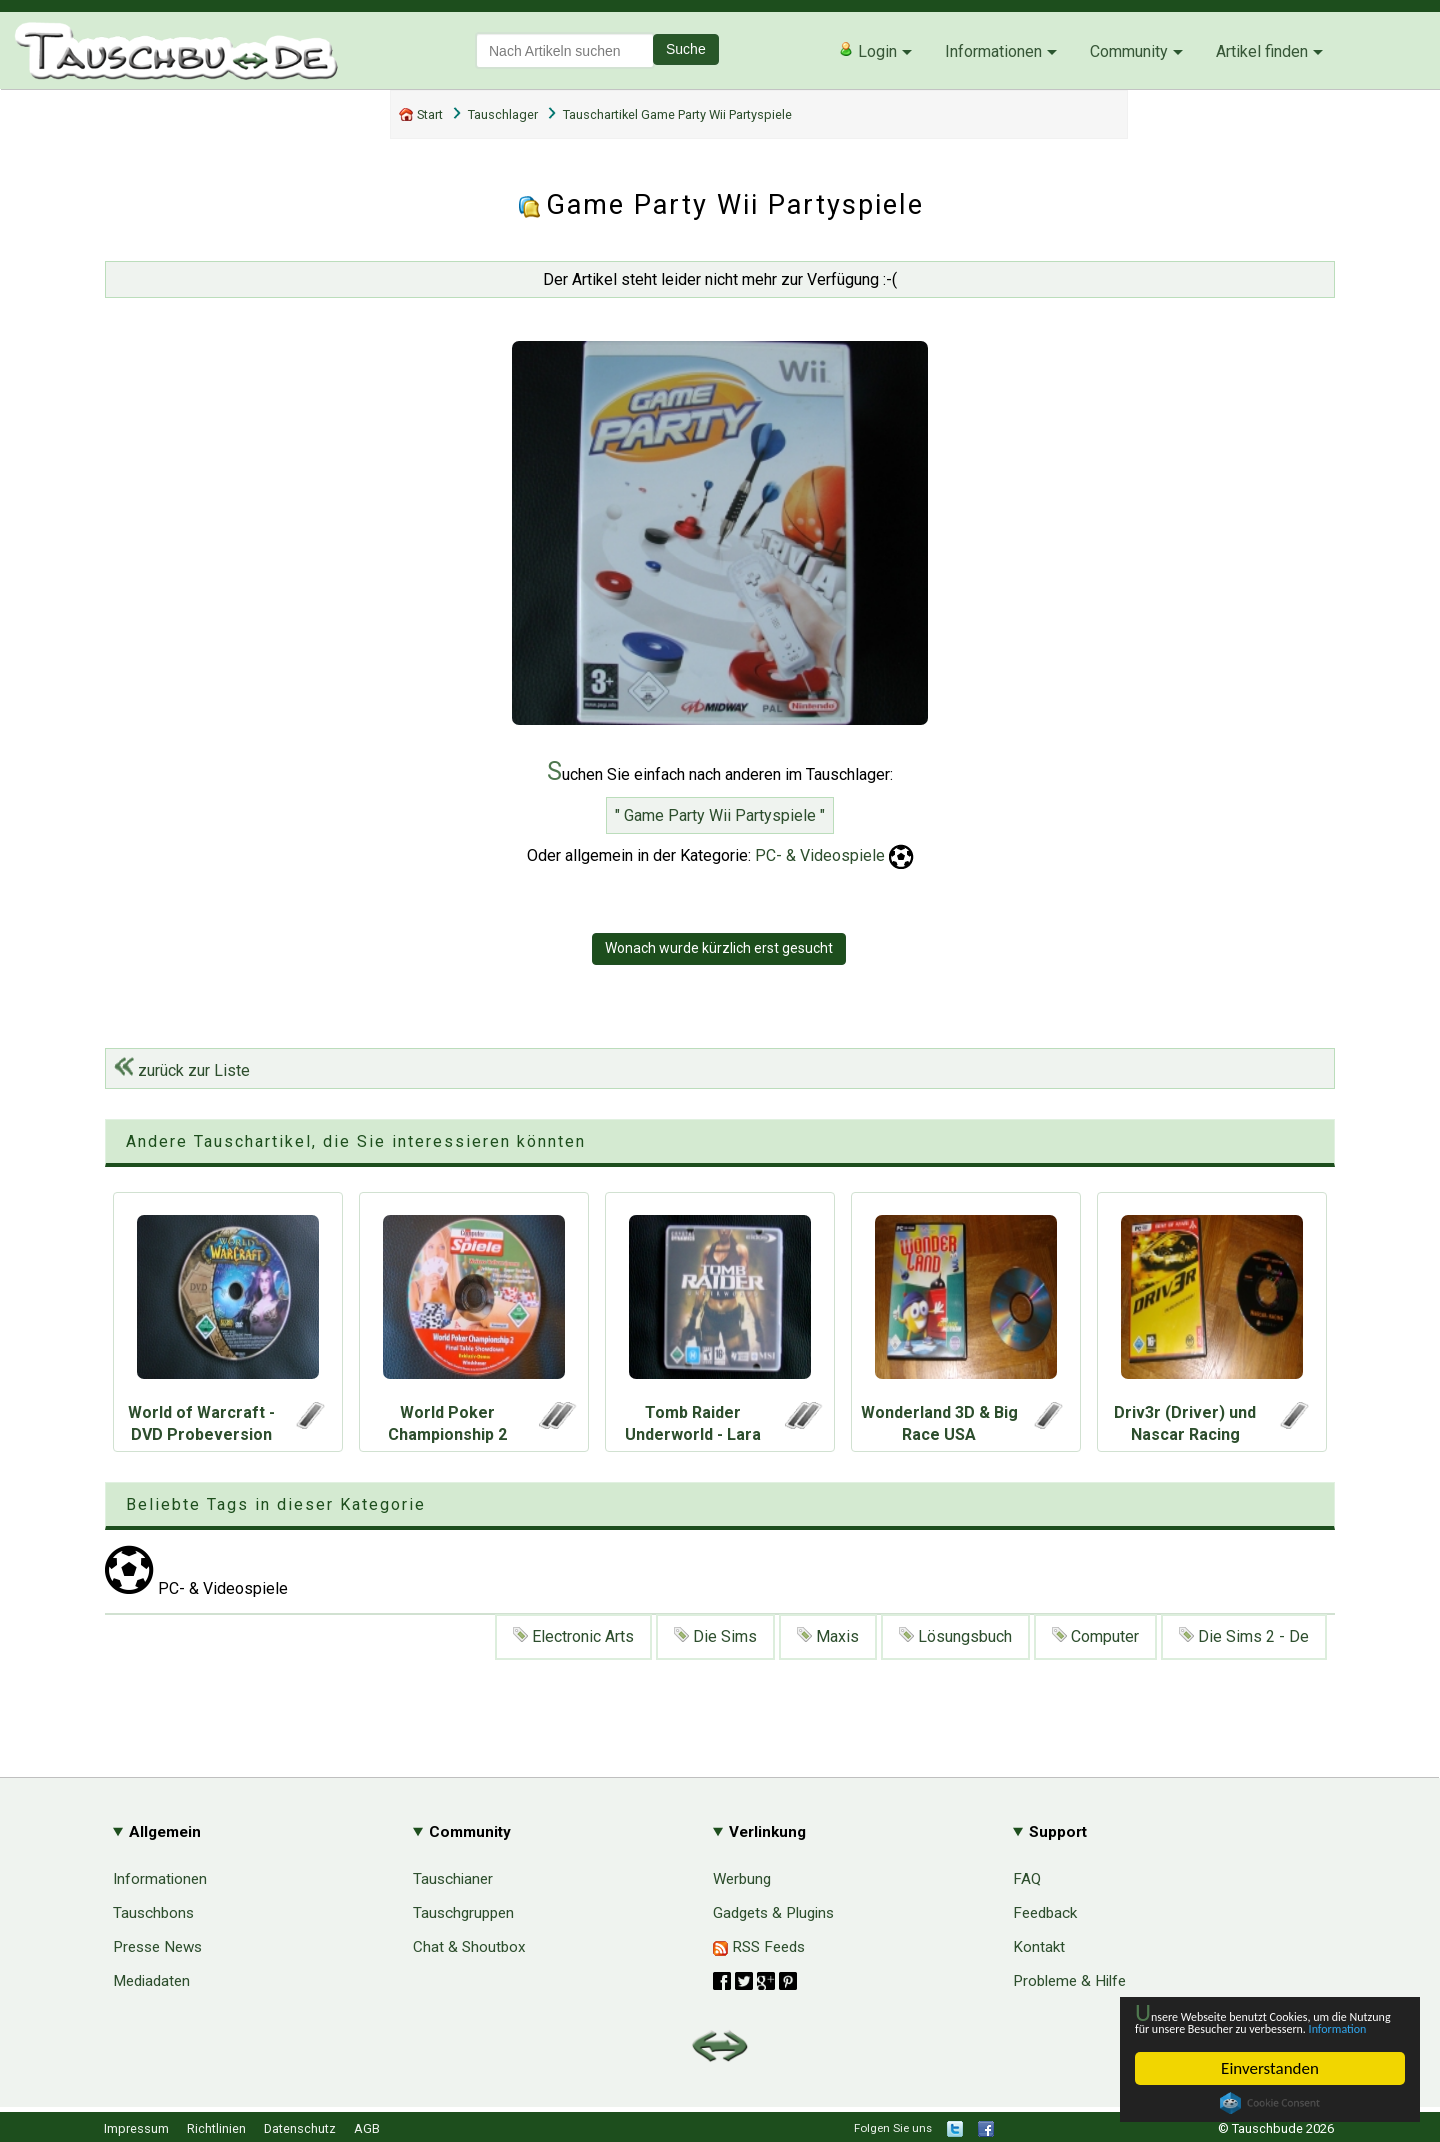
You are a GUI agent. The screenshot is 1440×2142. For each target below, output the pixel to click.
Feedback (1045, 1913)
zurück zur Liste (182, 1070)
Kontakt (1039, 1947)
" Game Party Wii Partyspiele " (720, 815)
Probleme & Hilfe (1069, 1981)
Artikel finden (1262, 51)
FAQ (1027, 1879)
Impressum (136, 2128)
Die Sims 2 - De (1244, 1636)
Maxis (828, 1636)
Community (1129, 51)
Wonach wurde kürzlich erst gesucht (719, 948)
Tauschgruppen (463, 1913)
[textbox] (565, 50)
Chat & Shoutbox (469, 1947)
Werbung (742, 1879)
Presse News (157, 1947)
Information (1260, 2026)
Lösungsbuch (955, 1636)
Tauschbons (153, 1913)
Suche (686, 49)
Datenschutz (300, 2128)
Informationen (993, 51)
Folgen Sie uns (893, 2128)
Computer (1095, 1636)
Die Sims (715, 1636)
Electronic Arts (573, 1636)
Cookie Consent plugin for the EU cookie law (1270, 2103)
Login (867, 51)
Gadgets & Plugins (773, 1913)
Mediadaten (151, 1981)
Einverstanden (1270, 2068)
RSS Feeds (759, 1947)
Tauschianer (453, 1879)
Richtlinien (216, 2128)
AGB (367, 2128)
